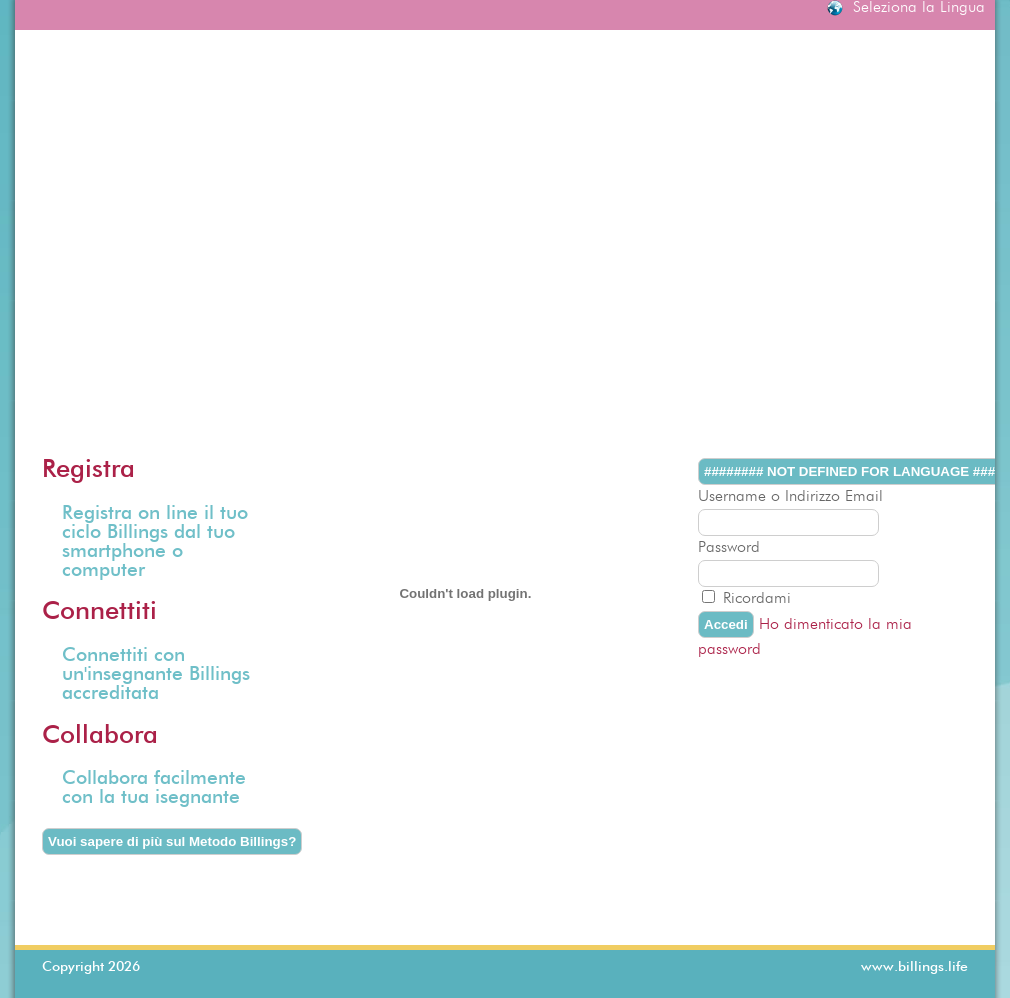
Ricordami (757, 599)
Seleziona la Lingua (919, 8)
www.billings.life (914, 967)
